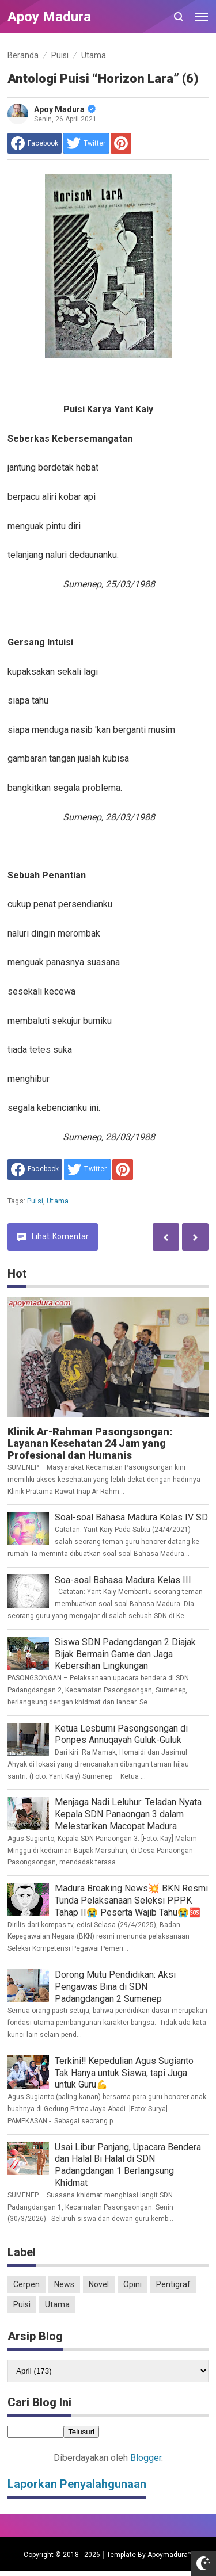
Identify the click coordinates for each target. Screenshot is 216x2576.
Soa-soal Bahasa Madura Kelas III (123, 1579)
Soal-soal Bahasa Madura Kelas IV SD (131, 1517)
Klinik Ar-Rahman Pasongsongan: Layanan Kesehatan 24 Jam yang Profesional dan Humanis (89, 1443)
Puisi (35, 1201)
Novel (99, 2284)
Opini (132, 2284)
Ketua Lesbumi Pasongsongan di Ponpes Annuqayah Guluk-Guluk (121, 1734)
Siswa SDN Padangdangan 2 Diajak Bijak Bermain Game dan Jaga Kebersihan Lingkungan (125, 1654)
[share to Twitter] (86, 143)
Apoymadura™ (169, 2555)
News (64, 2284)
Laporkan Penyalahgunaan (76, 2484)
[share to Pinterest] (121, 143)
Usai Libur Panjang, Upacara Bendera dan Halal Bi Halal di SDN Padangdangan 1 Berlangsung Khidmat (128, 2165)
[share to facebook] (34, 143)
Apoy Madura (65, 109)
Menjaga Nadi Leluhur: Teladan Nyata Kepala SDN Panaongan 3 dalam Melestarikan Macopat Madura (128, 1814)
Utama (58, 1201)
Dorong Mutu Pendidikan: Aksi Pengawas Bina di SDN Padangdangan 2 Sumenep (115, 1986)
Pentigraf (173, 2284)
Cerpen (26, 2284)
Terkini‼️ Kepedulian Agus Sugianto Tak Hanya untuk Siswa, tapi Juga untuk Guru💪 (124, 2072)
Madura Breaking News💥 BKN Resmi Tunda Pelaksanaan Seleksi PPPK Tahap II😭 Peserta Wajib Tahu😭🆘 (131, 1900)
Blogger (145, 2457)
